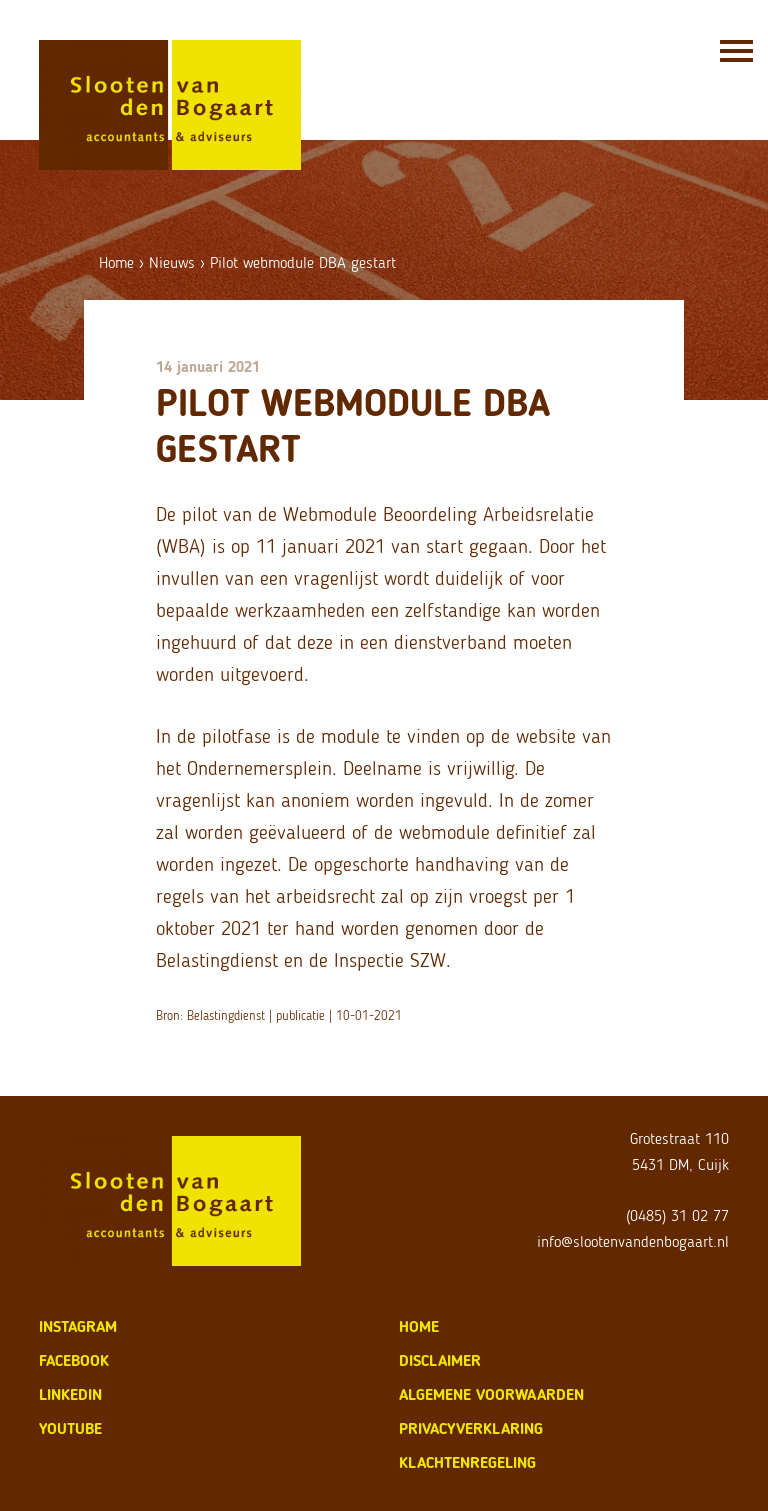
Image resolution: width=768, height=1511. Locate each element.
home (419, 1326)
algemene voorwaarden (491, 1394)
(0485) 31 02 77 (677, 1215)
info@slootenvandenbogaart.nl (633, 1241)
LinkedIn (70, 1394)
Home (116, 262)
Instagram (78, 1326)
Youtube (70, 1428)
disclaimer (440, 1360)
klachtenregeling (467, 1462)
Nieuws (172, 262)
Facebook (74, 1360)
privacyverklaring (471, 1428)
